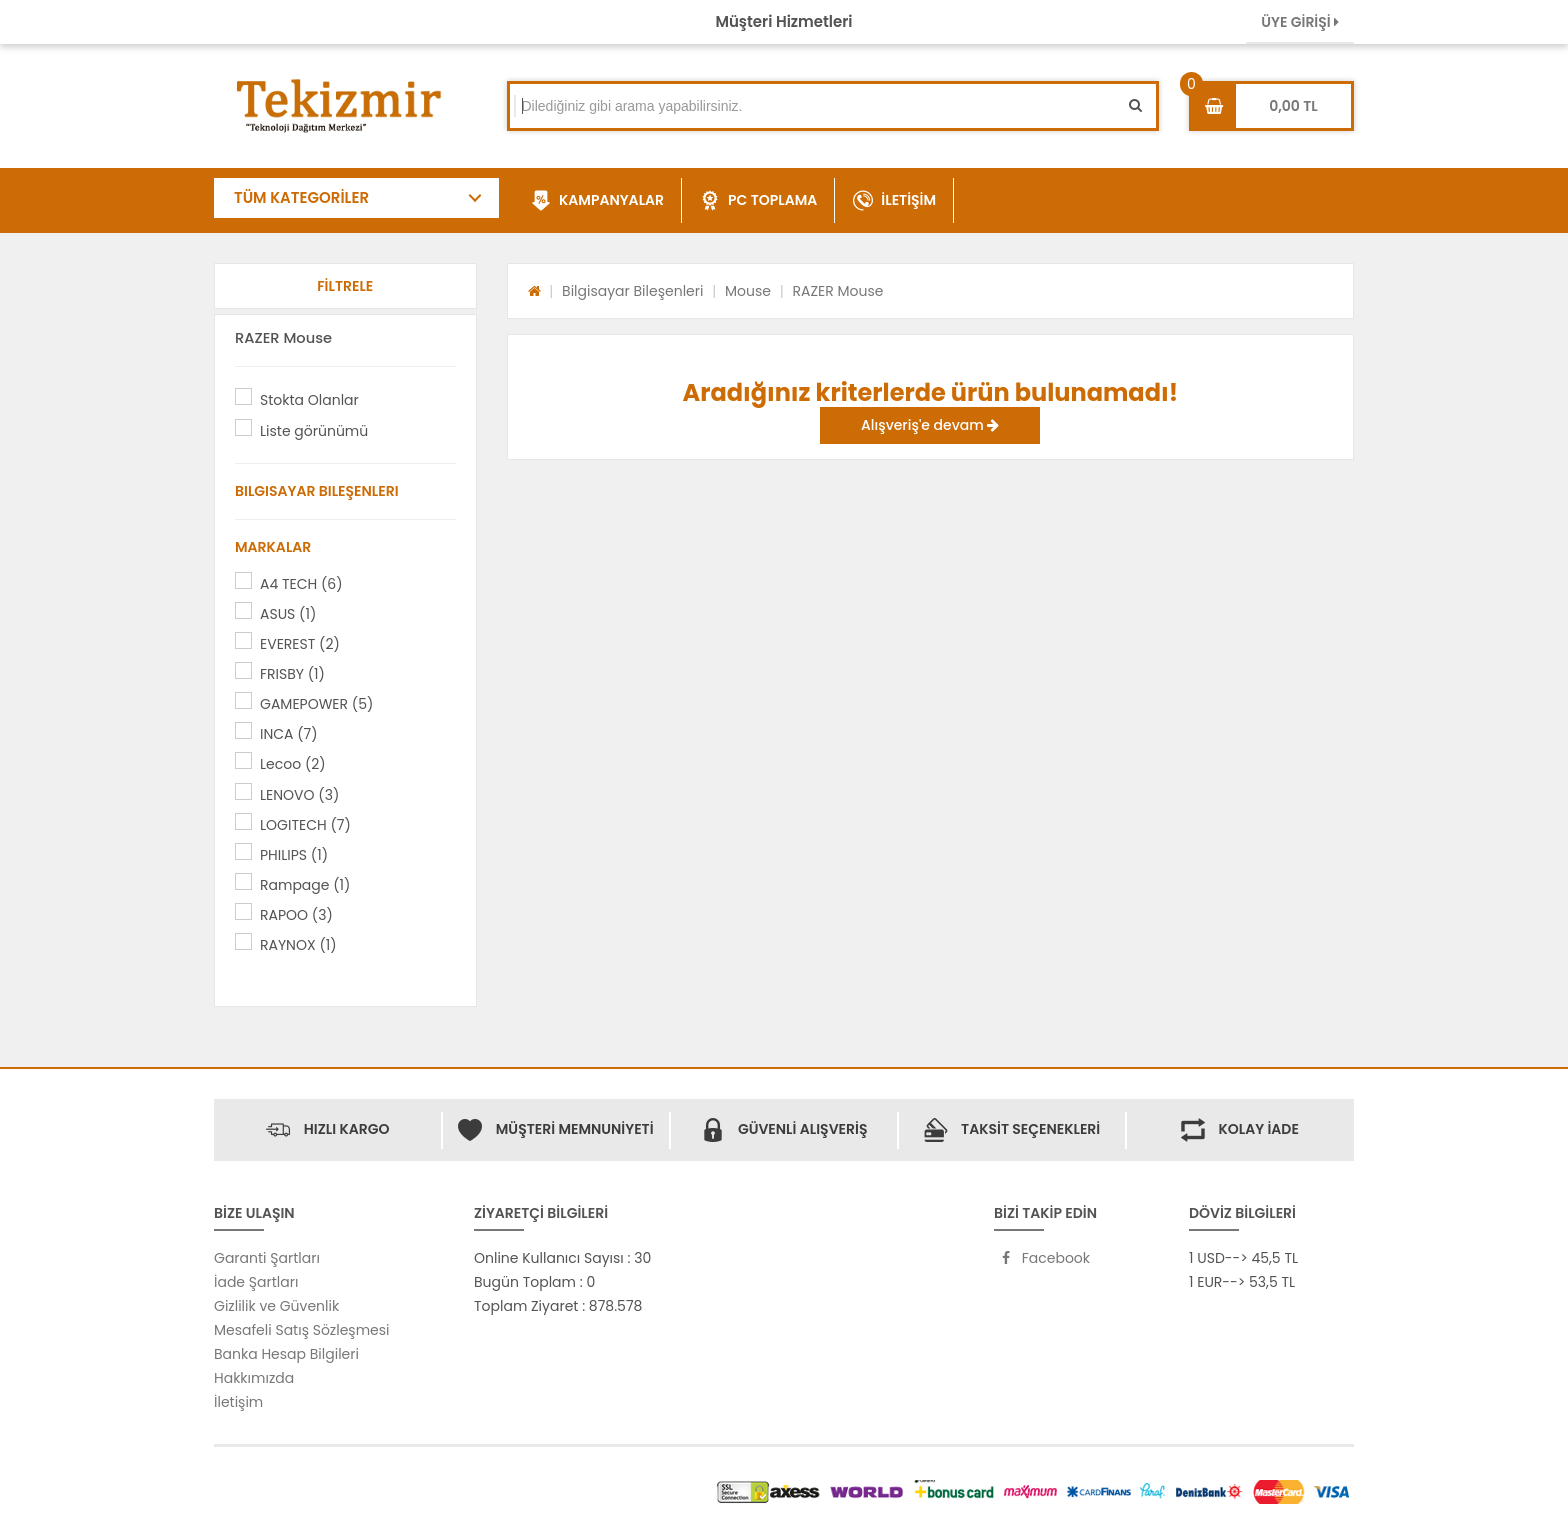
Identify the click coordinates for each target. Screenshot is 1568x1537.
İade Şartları (256, 1282)
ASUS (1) (288, 614)
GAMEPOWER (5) (316, 704)
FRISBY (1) (292, 674)
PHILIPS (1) (294, 855)
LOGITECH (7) (305, 825)
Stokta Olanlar (309, 400)
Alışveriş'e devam (930, 425)
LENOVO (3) (299, 795)
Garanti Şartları (267, 1258)
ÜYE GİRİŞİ (1300, 22)
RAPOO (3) (296, 915)
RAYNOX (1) (298, 945)
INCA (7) (289, 734)
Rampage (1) (305, 885)
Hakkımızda (254, 1378)
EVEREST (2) (300, 644)
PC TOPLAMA (758, 201)
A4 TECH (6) (301, 584)
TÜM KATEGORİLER (301, 197)
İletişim (238, 1402)
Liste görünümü (314, 431)
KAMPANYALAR (597, 201)
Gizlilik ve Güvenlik (276, 1306)
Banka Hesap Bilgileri (286, 1354)
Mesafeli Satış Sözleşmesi (302, 1330)
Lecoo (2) (293, 764)
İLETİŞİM (894, 201)
